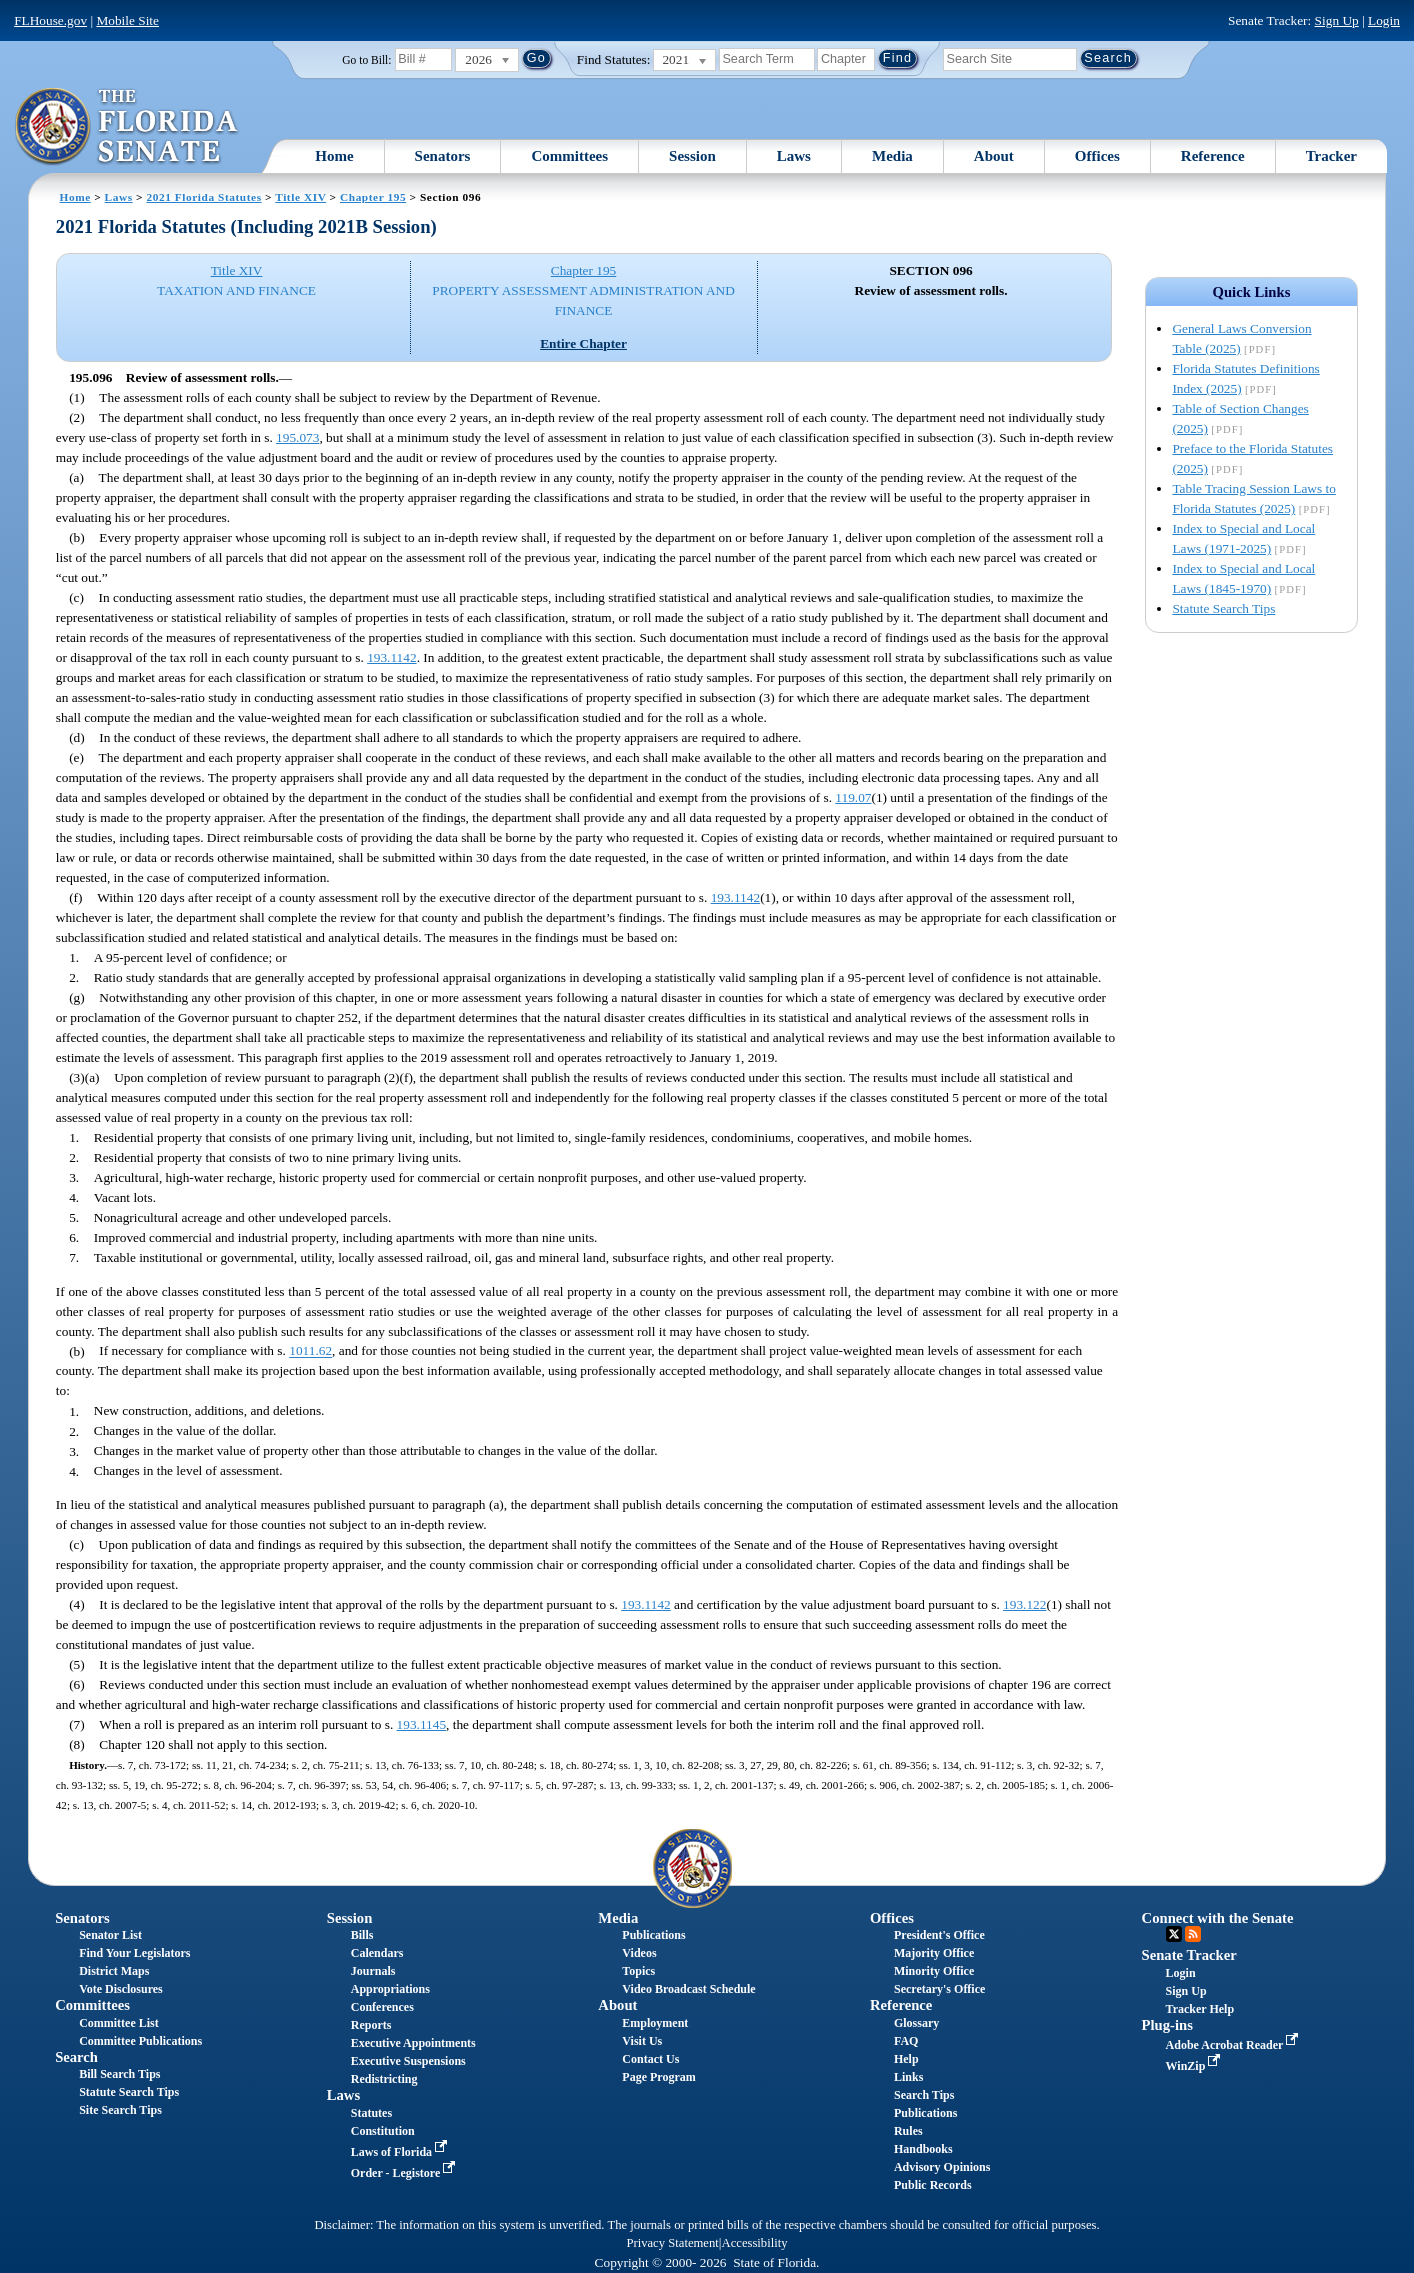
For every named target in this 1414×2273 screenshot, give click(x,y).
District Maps (114, 1971)
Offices (1097, 156)
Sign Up (1337, 20)
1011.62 (310, 1351)
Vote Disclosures (121, 1989)
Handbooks (923, 2149)
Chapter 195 (373, 197)
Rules (908, 2131)
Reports (371, 2025)
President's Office (939, 1935)
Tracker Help (1200, 2009)
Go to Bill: (366, 60)
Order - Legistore (405, 2173)
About (994, 156)
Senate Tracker (1189, 1955)
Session (692, 156)
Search (76, 2057)
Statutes (371, 2113)
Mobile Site (127, 20)
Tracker (1331, 156)
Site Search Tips (120, 2110)
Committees (569, 156)
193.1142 (392, 657)
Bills (362, 1935)
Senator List (110, 1935)
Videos (639, 1953)
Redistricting (384, 2079)
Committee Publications (140, 2041)
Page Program (658, 2077)
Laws (794, 156)
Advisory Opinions (942, 2167)
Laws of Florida (401, 2152)
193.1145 (422, 1724)
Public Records (933, 2185)
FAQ (906, 2041)
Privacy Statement (672, 2243)
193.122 (1024, 1604)
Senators (443, 156)
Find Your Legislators (134, 1953)
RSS (1193, 1934)
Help (906, 2059)
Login (1384, 20)
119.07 (853, 797)
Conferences (382, 2007)
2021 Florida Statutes (204, 197)
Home (334, 156)
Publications (653, 1935)
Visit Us (642, 2041)
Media (892, 156)
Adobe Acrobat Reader (1234, 2045)
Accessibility (755, 2243)
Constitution (383, 2131)
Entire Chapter (583, 343)
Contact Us (650, 2059)
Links (908, 2077)
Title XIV (300, 197)
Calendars (377, 1953)
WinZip (1195, 2066)
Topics (638, 1971)
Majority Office (934, 1953)
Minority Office (934, 1971)
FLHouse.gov (50, 20)
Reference (1213, 156)
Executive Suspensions (408, 2061)
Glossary (916, 2023)
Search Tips (924, 2095)
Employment (655, 2023)
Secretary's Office (939, 1989)
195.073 (297, 437)
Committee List (119, 2023)
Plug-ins (1167, 2025)
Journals (373, 1971)
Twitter (1174, 1934)
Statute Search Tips (1223, 608)
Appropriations (390, 1989)
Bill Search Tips (119, 2074)
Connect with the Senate (1218, 1918)
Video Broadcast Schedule (688, 1989)
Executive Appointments (413, 2043)
